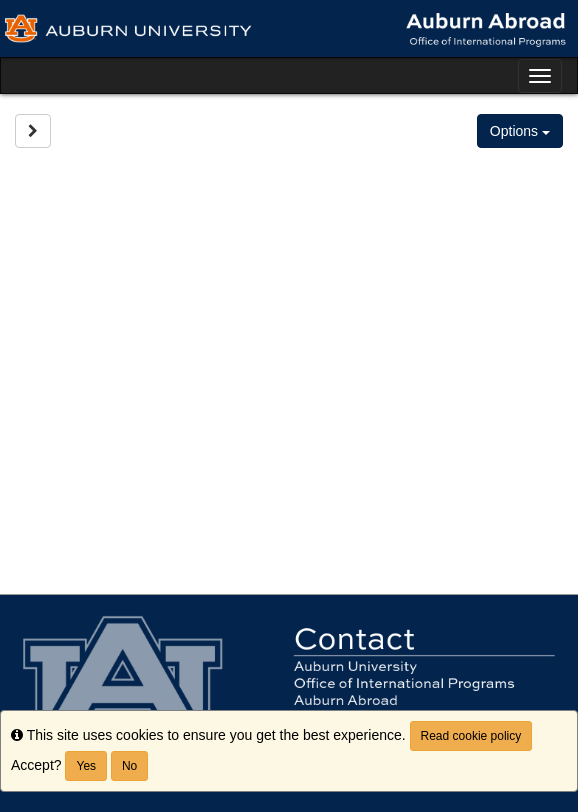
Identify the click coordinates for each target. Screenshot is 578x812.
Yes (86, 766)
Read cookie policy (471, 736)
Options (520, 131)
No (129, 766)
